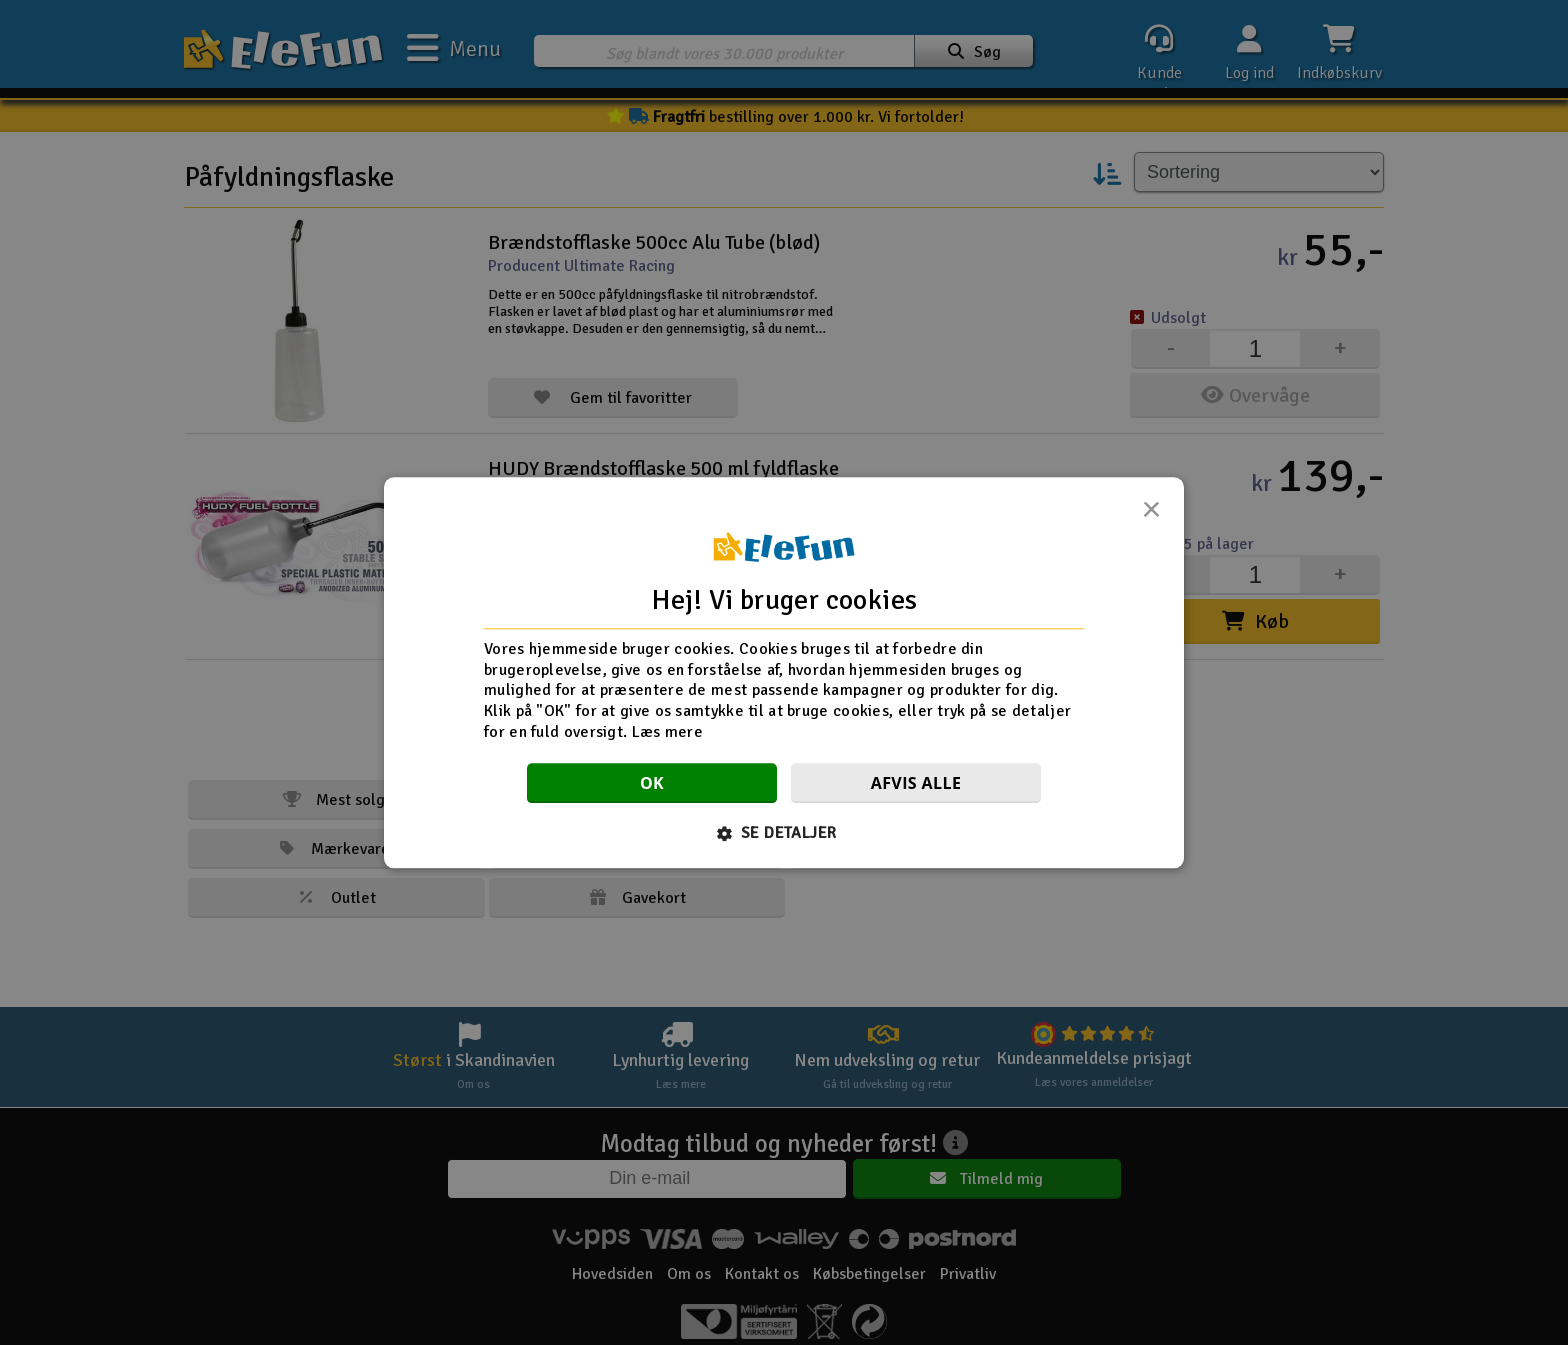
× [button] (1151, 515)
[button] (784, 833)
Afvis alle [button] (916, 783)
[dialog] (784, 672)
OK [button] (652, 783)
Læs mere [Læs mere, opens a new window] (667, 732)
